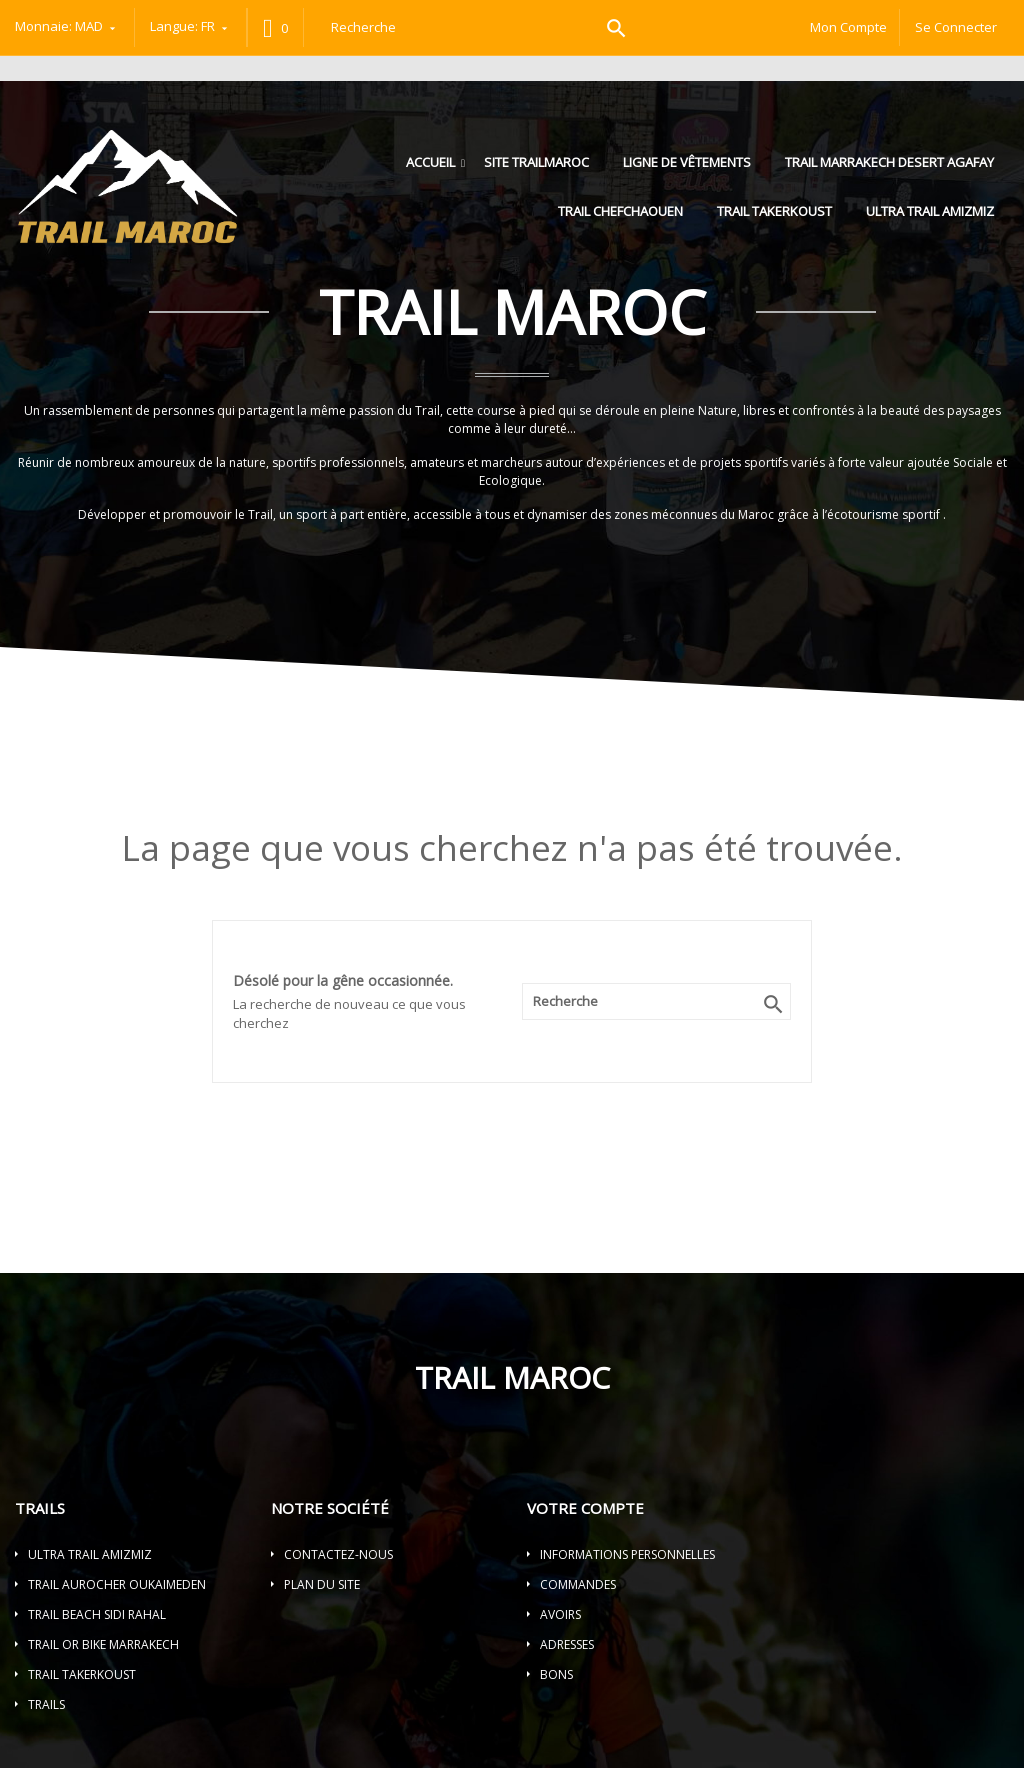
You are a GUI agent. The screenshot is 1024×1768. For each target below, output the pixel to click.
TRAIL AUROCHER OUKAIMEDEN (117, 1584)
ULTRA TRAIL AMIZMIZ (930, 211)
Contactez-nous (338, 1554)
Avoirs (560, 1614)
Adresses (567, 1644)
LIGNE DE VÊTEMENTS (687, 162)
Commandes (578, 1584)
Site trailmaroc (536, 162)
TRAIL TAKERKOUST (774, 211)
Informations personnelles (627, 1554)
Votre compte (585, 1508)
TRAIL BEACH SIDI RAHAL (97, 1614)
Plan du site (322, 1584)
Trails (46, 1704)
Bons (556, 1674)
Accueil (432, 162)
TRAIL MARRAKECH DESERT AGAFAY (889, 162)
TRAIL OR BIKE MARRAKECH (103, 1644)
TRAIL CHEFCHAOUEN (620, 211)
